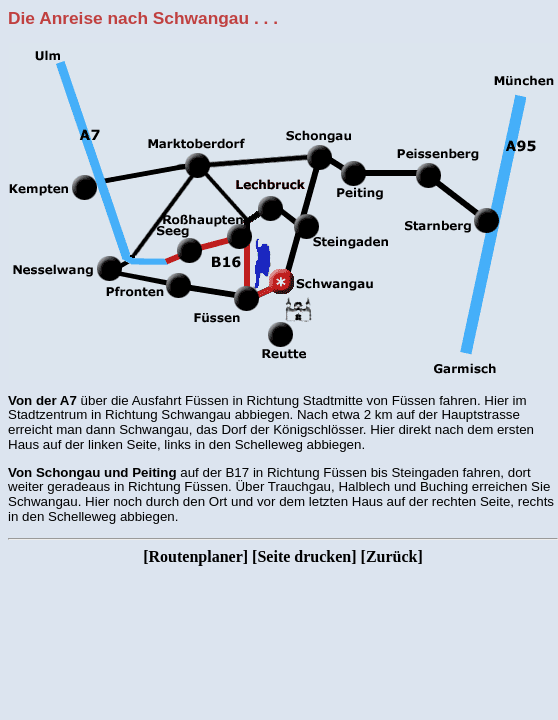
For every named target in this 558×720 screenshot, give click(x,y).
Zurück (392, 556)
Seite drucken (304, 556)
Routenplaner (196, 556)
